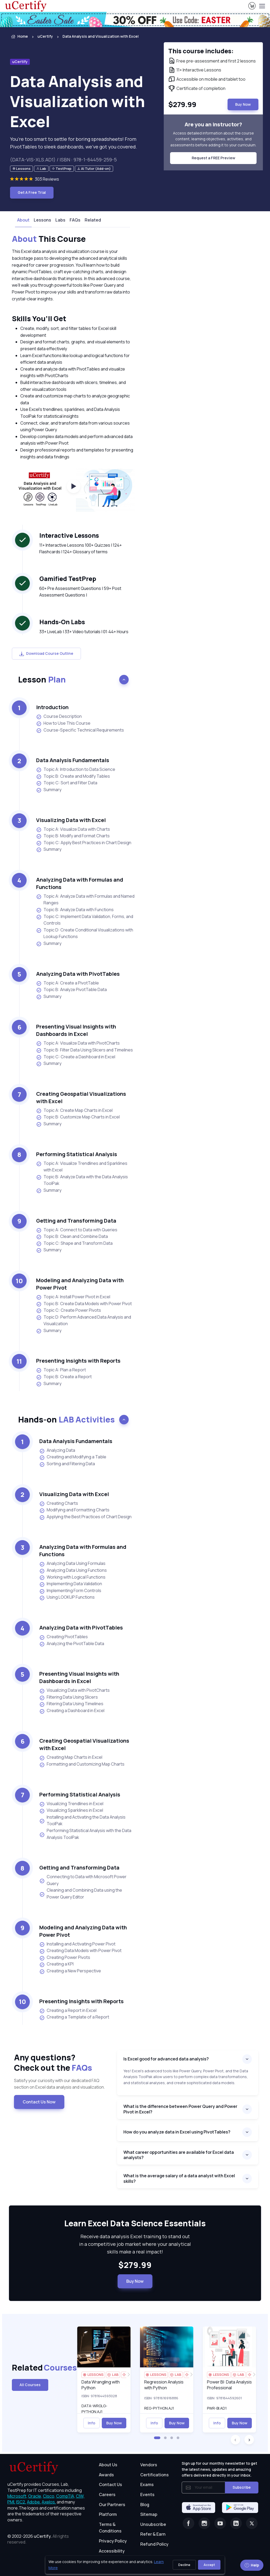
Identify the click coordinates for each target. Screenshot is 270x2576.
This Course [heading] (49, 239)
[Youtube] (220, 2523)
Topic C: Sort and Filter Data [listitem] (66, 783)
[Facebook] (188, 2523)
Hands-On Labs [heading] (62, 622)
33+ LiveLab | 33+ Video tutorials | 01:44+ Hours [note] (83, 632)
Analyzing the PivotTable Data (71, 1644)
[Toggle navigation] (262, 6)
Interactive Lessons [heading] (69, 535)
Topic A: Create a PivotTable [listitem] (67, 983)
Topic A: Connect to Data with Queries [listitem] (76, 1230)
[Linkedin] (236, 2523)
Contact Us (110, 2484)
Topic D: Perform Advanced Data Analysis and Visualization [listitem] (83, 1320)
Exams (147, 2484)
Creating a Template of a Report (74, 2017)
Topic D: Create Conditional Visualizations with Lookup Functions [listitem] (84, 933)
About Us (108, 2465)
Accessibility (112, 2551)
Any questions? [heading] (61, 2062)
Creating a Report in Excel (68, 2010)
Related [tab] (93, 220)
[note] (21, 169)
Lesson (42, 679)
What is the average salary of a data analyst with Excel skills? (179, 2178)
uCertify (45, 36)
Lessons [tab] (42, 220)
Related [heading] (40, 2367)
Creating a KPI (56, 1964)
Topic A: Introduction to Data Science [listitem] (75, 769)
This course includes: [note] (201, 51)
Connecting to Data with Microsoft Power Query (83, 1880)
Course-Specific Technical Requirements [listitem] (80, 730)
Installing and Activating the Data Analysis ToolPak (82, 1820)
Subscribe (242, 2487)
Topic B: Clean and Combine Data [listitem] (72, 1236)
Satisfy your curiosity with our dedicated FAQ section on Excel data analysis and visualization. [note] (59, 2084)
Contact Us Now (39, 2102)
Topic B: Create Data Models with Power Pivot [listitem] (84, 1304)
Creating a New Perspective (70, 1971)
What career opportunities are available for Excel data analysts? (178, 2155)
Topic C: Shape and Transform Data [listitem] (74, 1243)
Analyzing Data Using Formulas (72, 1563)
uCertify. (43, 2536)
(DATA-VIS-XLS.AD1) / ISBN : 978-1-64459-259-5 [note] (63, 159)
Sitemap (148, 2514)
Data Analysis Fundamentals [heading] (72, 760)
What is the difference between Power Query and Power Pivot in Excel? (180, 2109)
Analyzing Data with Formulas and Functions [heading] (79, 883)
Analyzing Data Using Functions (73, 1570)
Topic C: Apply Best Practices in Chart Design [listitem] (83, 843)
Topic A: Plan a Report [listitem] (61, 1370)
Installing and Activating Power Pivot (77, 1944)
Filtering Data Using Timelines (71, 1704)
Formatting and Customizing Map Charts (81, 1764)
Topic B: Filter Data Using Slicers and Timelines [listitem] (84, 1050)
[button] (157, 2437)
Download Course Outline (46, 653)
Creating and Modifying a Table (72, 1457)
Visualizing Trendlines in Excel (71, 1804)
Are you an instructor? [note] (213, 124)
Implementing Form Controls (70, 1591)
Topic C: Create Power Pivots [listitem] (68, 1310)
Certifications (154, 2475)
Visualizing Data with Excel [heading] (71, 820)
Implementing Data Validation (70, 1584)
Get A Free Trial (32, 192)
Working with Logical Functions (72, 1577)
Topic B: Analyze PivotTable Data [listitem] (71, 990)
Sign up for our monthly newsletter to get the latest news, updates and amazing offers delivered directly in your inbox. (219, 2469)
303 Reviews (47, 179)
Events (147, 2494)
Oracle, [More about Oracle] (35, 2496)
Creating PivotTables (63, 1637)
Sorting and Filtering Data (67, 1464)
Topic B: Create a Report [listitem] (64, 1377)
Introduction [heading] (52, 707)
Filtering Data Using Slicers (68, 1697)
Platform (108, 2514)
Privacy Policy (113, 2541)
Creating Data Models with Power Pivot (80, 1951)
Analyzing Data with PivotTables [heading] (78, 973)
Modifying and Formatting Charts (74, 1510)
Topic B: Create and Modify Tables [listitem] (73, 776)
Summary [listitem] (48, 790)
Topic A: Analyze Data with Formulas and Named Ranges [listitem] (85, 899)
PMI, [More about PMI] (11, 2502)
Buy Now (135, 2281)
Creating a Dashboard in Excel (71, 1711)
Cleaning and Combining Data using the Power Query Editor (80, 1893)
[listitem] (96, 36)
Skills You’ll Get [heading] (39, 318)
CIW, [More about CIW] (80, 2496)
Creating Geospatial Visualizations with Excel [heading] (81, 1097)
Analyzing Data (57, 1450)
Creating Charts (58, 1503)
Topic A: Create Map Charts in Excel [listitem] (74, 1110)
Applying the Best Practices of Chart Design (85, 1517)
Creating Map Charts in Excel (70, 1757)
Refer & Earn (153, 2534)
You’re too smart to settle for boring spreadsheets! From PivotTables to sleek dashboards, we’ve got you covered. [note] (73, 143)
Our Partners (112, 2504)
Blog (144, 2504)
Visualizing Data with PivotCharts (74, 1690)
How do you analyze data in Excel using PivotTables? (176, 2132)
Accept (209, 2565)
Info (91, 2422)
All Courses (30, 2384)
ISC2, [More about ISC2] (21, 2502)
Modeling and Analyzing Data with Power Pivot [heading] (80, 1284)
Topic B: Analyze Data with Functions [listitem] (75, 910)
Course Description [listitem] (59, 716)
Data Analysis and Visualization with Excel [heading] (77, 101)
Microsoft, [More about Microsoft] (17, 2496)
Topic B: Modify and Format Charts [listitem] (73, 836)
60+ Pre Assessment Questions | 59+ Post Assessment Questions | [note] (80, 591)
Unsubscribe (153, 2524)
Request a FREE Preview (213, 157)
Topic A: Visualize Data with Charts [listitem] (73, 829)
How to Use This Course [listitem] (63, 723)
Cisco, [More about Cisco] (49, 2496)
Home (19, 36)
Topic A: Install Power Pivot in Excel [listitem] (73, 1297)
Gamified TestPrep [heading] (67, 578)
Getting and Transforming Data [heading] (76, 1220)
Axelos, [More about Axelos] (49, 2502)
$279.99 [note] (135, 2265)
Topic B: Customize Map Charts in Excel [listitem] (78, 1117)
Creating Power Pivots (64, 1957)
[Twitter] (252, 2523)
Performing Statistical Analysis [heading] (76, 1154)
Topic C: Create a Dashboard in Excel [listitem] (75, 1057)
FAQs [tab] (75, 220)
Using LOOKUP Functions (67, 1597)
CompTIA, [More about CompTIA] (65, 2496)
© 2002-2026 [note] (38, 2539)
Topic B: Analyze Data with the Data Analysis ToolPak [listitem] (82, 1180)
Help (251, 2565)
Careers (107, 2494)
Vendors (148, 2465)
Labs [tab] (60, 220)
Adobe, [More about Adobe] (34, 2502)
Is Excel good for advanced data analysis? (166, 2059)
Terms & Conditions (110, 2527)
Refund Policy (154, 2544)
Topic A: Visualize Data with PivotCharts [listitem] (78, 1043)
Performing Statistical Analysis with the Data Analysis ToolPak (85, 1834)
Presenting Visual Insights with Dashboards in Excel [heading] (76, 1030)
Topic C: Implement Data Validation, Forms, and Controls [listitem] (84, 920)
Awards (106, 2475)
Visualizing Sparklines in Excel (71, 1810)
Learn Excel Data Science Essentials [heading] (135, 2223)
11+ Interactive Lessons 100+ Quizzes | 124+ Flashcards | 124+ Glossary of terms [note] (80, 548)
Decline (184, 2565)
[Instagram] (204, 2523)
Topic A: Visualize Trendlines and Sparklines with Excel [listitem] (81, 1166)
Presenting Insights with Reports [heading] (78, 1360)
